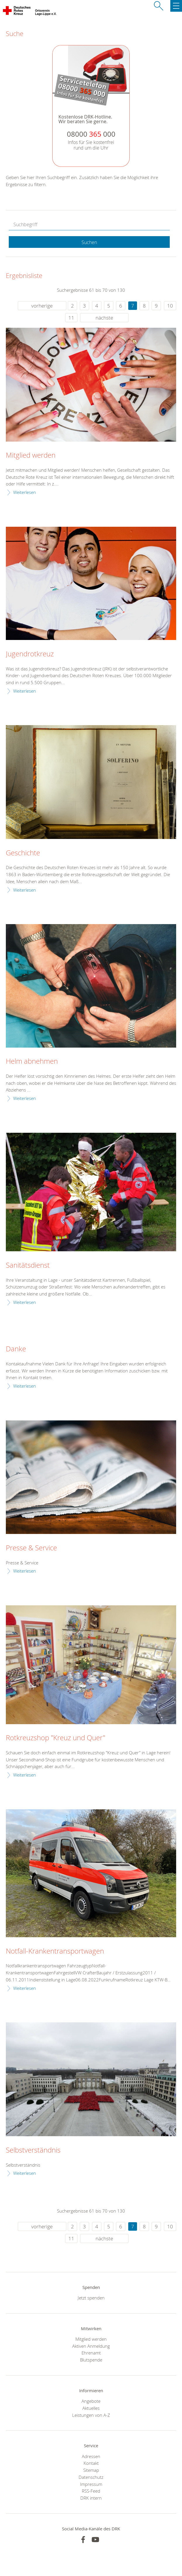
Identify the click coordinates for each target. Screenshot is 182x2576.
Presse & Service (31, 1548)
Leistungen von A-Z (91, 2415)
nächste (104, 317)
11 (71, 317)
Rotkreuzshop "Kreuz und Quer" (55, 1738)
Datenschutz (91, 2477)
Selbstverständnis (33, 2150)
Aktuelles (91, 2408)
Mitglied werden (31, 455)
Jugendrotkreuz (30, 654)
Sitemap (91, 2470)
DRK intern (91, 2498)
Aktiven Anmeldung (91, 2346)
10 (170, 305)
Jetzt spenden (91, 2298)
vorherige (42, 305)
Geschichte (23, 853)
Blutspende (91, 2360)
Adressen (91, 2456)
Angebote (91, 2401)
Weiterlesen (24, 492)
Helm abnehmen (32, 1061)
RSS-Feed (91, 2491)
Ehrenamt (91, 2353)
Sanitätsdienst (28, 1265)
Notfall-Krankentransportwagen (55, 1951)
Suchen (89, 242)
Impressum (91, 2484)
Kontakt (91, 2463)
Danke (16, 1349)
